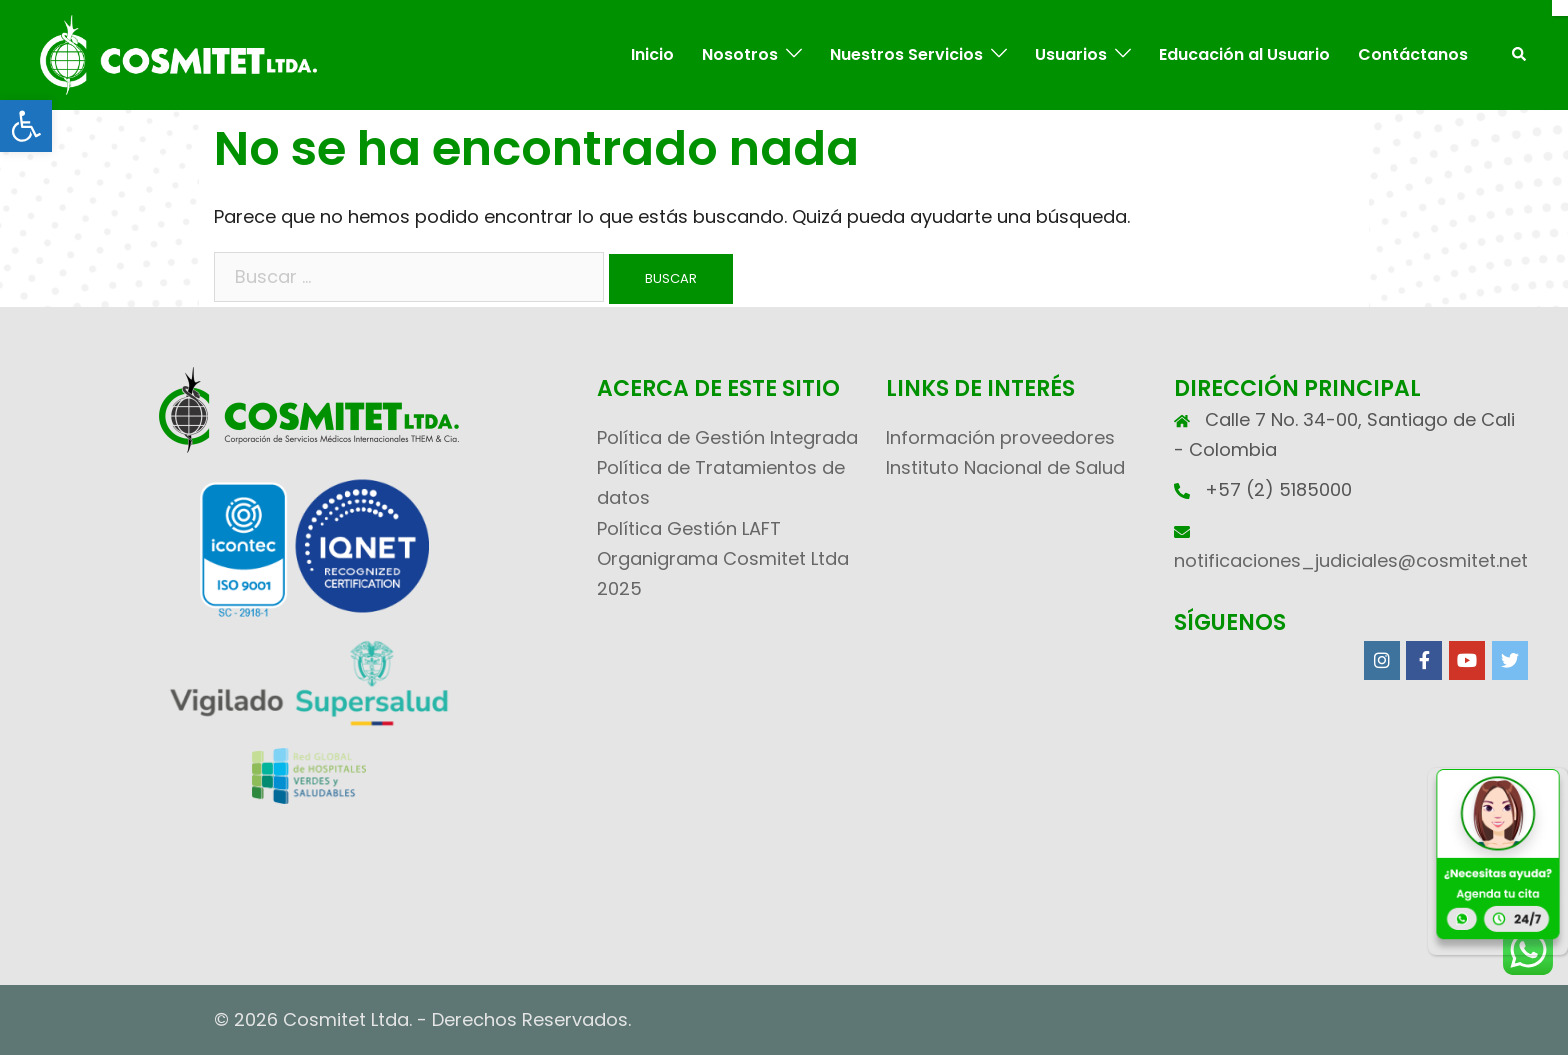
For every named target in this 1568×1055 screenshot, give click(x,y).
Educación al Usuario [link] (1244, 54)
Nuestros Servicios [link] (906, 54)
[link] (26, 126)
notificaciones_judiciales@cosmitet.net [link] (1351, 560)
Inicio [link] (652, 54)
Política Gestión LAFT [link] (689, 528)
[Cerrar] (1560, 8)
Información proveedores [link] (1000, 437)
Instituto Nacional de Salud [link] (1005, 467)
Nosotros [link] (740, 54)
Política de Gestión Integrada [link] (727, 437)
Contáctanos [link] (1413, 54)
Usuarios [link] (1071, 54)
